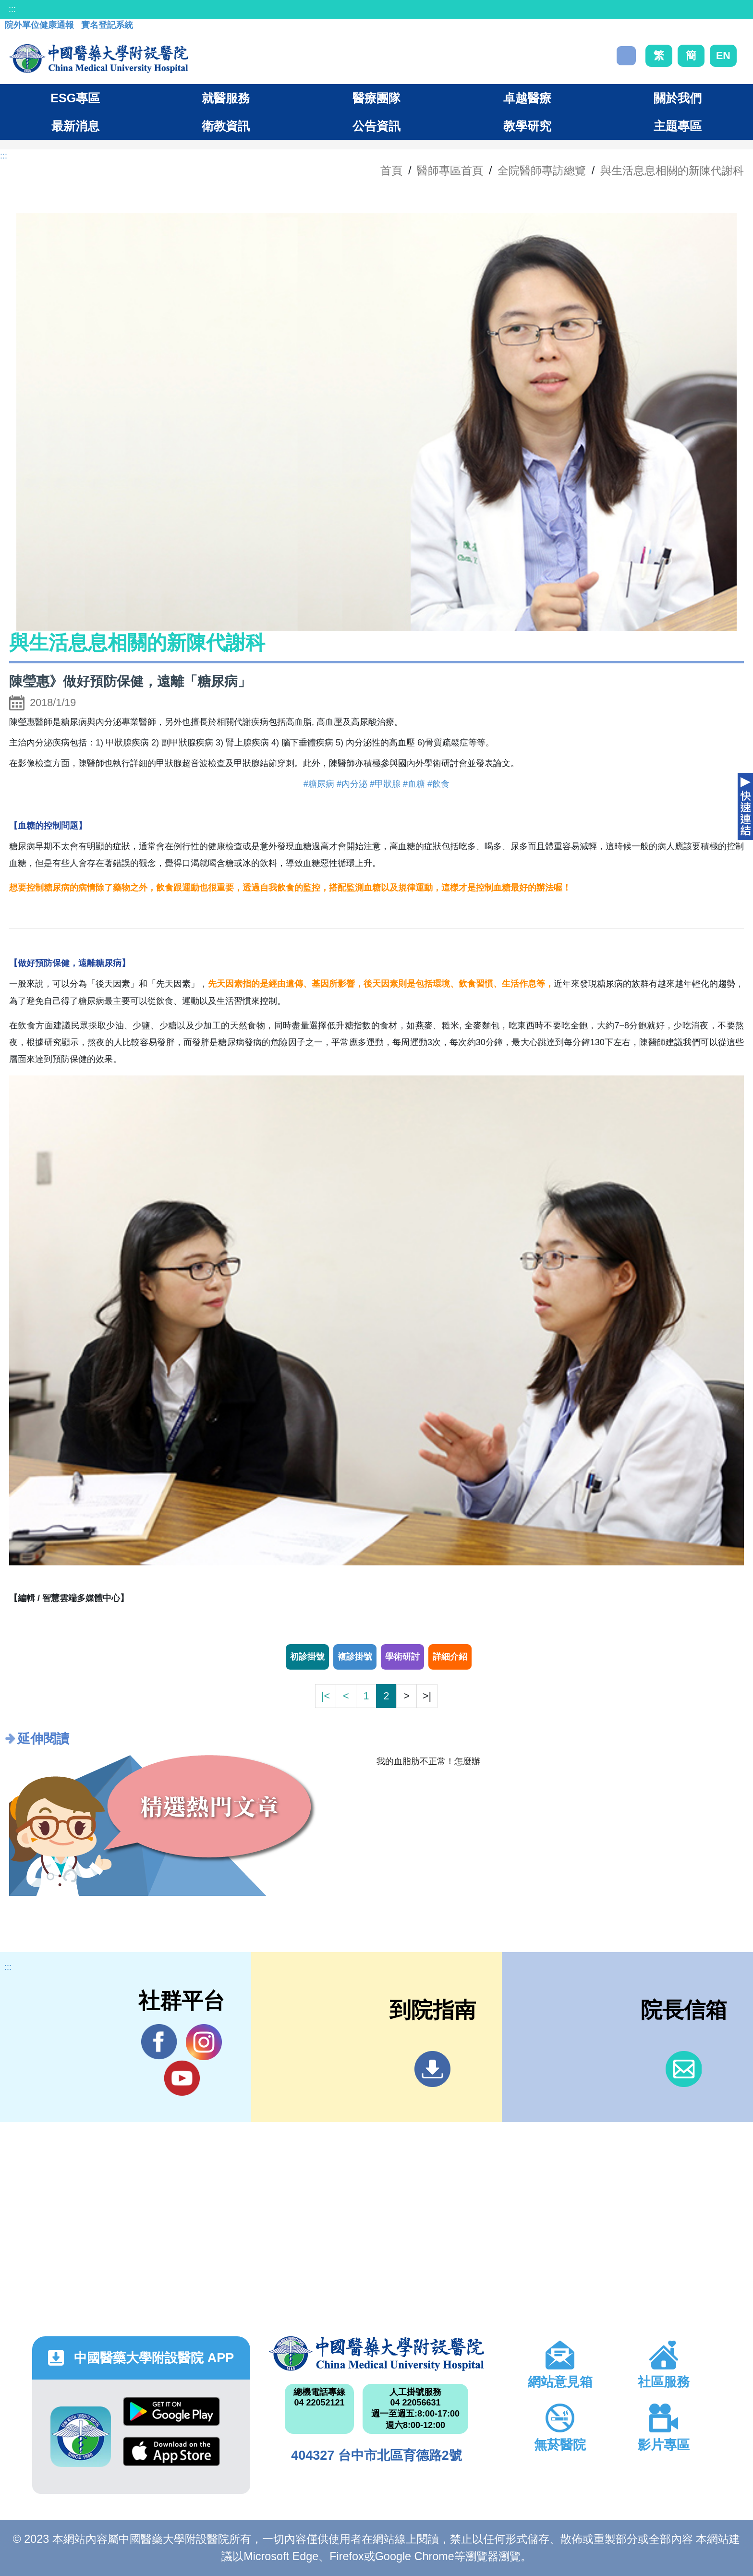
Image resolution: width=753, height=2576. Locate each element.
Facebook (159, 2042)
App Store (171, 2451)
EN (723, 55)
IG (204, 2042)
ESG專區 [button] (75, 98)
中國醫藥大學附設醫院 (376, 2353)
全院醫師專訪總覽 (542, 170)
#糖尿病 (319, 784)
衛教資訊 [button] (226, 126)
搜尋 (626, 55)
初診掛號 (307, 1656)
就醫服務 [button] (226, 98)
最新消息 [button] (75, 126)
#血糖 (414, 784)
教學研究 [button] (527, 126)
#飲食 (438, 784)
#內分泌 (352, 784)
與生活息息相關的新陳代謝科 (672, 170)
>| (427, 1696)
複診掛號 (355, 1656)
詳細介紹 (450, 1656)
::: (12, 9)
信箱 (684, 2069)
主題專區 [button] (678, 126)
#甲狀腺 (385, 784)
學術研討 (402, 1656)
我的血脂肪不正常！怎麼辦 (428, 1761)
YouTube (182, 2078)
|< (325, 1696)
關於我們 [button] (678, 98)
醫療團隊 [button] (376, 98)
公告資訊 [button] (376, 126)
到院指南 (432, 2069)
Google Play (171, 2411)
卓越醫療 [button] (527, 98)
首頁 (391, 170)
